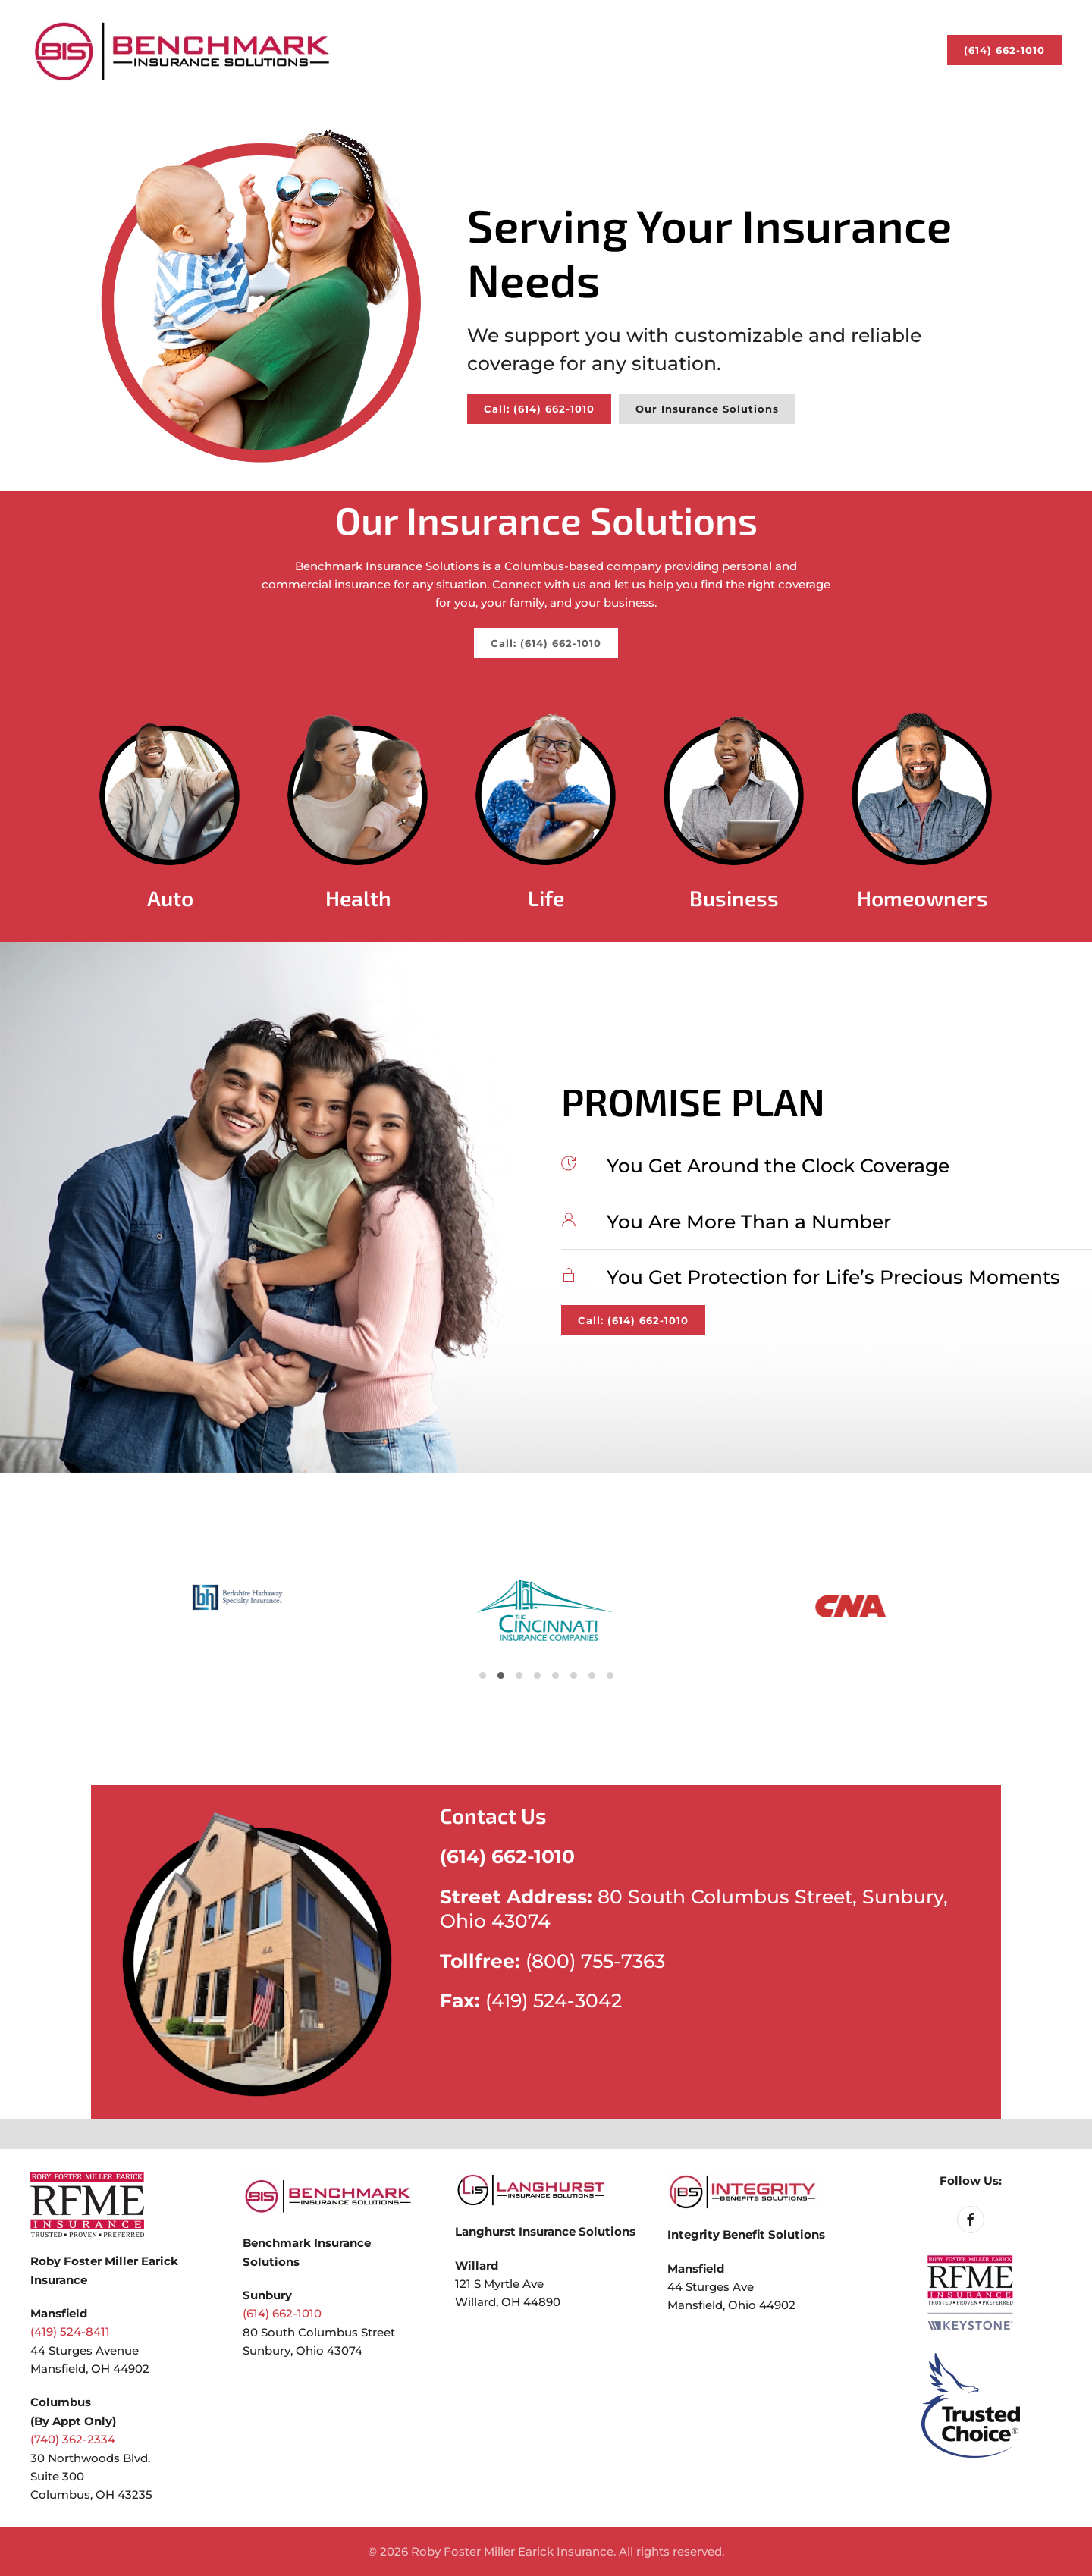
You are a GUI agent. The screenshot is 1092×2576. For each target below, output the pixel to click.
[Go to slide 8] (519, 1675)
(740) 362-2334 (72, 2439)
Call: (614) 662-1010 (539, 409)
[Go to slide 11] (537, 1675)
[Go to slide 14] (555, 1675)
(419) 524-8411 (70, 2331)
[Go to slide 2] (482, 1675)
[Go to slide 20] (591, 1675)
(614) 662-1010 (1004, 50)
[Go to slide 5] (500, 1675)
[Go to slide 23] (610, 1675)
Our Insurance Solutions (707, 409)
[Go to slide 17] (573, 1675)
